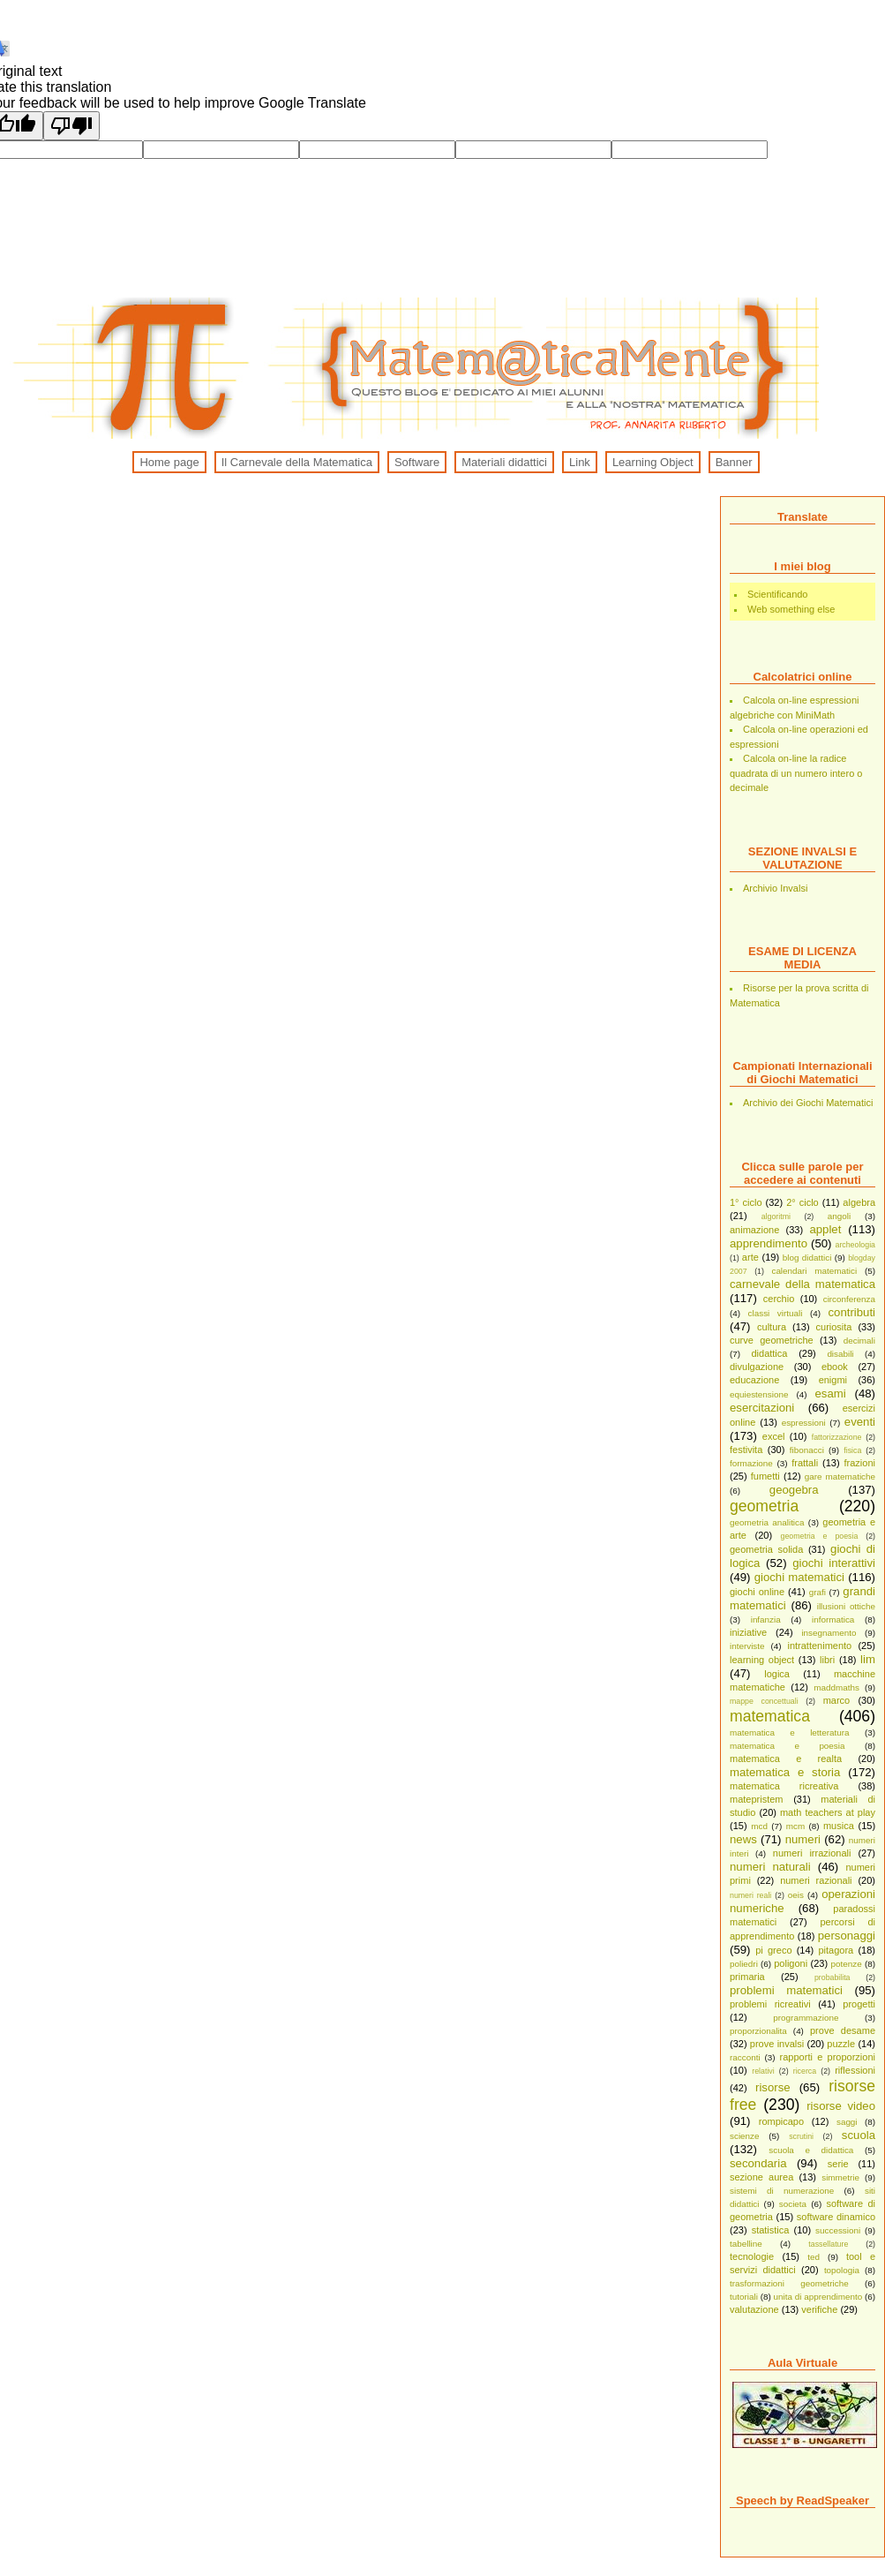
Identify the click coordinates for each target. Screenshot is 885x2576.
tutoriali (744, 2296)
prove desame (842, 2030)
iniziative (748, 1632)
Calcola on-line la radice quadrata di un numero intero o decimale (796, 773)
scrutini (801, 2136)
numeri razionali (815, 1880)
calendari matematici (814, 1271)
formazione (751, 1463)
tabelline (746, 2243)
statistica (771, 2230)
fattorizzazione (837, 1437)
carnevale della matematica (802, 1284)
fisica (852, 1450)
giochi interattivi (833, 1563)
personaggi (846, 1935)
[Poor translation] (71, 125)
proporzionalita (758, 2031)
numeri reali (750, 1895)
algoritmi (776, 1216)
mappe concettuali (764, 1701)
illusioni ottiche (846, 1606)
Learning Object (653, 462)
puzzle (841, 2043)
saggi (847, 2122)
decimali (859, 1340)
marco (837, 1700)
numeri (803, 1839)
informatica (833, 1619)
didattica (769, 1353)
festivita (746, 1449)
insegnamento (828, 1633)
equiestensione (759, 1394)
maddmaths (836, 1687)
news (743, 1839)
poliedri (744, 1964)
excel (773, 1436)
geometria (764, 1506)
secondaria (758, 2163)
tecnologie (752, 2256)
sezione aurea (761, 2177)
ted (813, 2257)
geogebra (794, 1489)
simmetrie (840, 2177)
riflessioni (855, 2070)
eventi (859, 1421)
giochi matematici (799, 1577)
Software (416, 462)
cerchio (778, 1298)
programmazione (805, 2017)
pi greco (773, 1950)
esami (829, 1393)
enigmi (833, 1380)
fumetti (765, 1476)
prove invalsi (777, 2043)
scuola (858, 2135)
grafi (817, 1592)
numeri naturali (770, 1866)
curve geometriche (772, 1340)
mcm (795, 1826)
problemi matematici (786, 1990)
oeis (796, 1895)
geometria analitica (767, 1522)
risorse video (840, 2106)
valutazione (754, 2309)
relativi (763, 2071)
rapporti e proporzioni (827, 2057)
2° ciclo (802, 1202)
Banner (734, 462)
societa (792, 2204)
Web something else (791, 609)
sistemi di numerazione (782, 2191)
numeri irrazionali (812, 1853)
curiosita (834, 1327)
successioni (837, 2230)
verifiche (819, 2309)
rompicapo (781, 2121)
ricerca (804, 2071)
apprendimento (768, 1243)
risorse (773, 2087)
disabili (840, 1354)
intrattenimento (819, 1645)
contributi (852, 1312)
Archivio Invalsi (775, 888)
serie (838, 2163)
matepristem (757, 1799)
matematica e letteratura (790, 1732)
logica (777, 1673)
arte (750, 1257)
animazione (754, 1229)
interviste (747, 1646)
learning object (762, 1659)
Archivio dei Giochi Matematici (808, 1102)
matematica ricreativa (784, 1786)
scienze (744, 2136)
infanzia (766, 1619)
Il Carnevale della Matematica (296, 462)
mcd (759, 1826)
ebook (834, 1366)
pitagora (835, 1950)
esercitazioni (762, 1407)
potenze (846, 1964)
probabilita (832, 1977)
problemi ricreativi (770, 2004)
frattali (804, 1462)
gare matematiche (840, 1476)
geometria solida (766, 1549)
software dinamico (836, 2216)
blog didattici (807, 1257)
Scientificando (777, 594)
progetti (859, 2004)
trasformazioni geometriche (789, 2283)
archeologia (855, 1244)
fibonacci (807, 1450)
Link (579, 462)
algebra (859, 1202)
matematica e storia (785, 1772)
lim (867, 1659)
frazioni (859, 1462)
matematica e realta (786, 1758)
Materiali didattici (504, 462)
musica (838, 1825)
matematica (770, 1716)
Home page (169, 462)
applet (825, 1229)
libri (827, 1659)
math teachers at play (827, 1812)
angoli (839, 1216)
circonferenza (849, 1299)
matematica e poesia (787, 1746)
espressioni (804, 1422)
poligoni (790, 1963)
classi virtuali (775, 1313)
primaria (747, 1976)
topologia (841, 2270)
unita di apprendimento (818, 2296)
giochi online (757, 1591)
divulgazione (757, 1366)
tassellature (828, 2244)
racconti (745, 2057)
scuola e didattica (811, 2150)
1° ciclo (746, 1202)
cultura (771, 1327)
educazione (754, 1380)
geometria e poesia (820, 1536)
